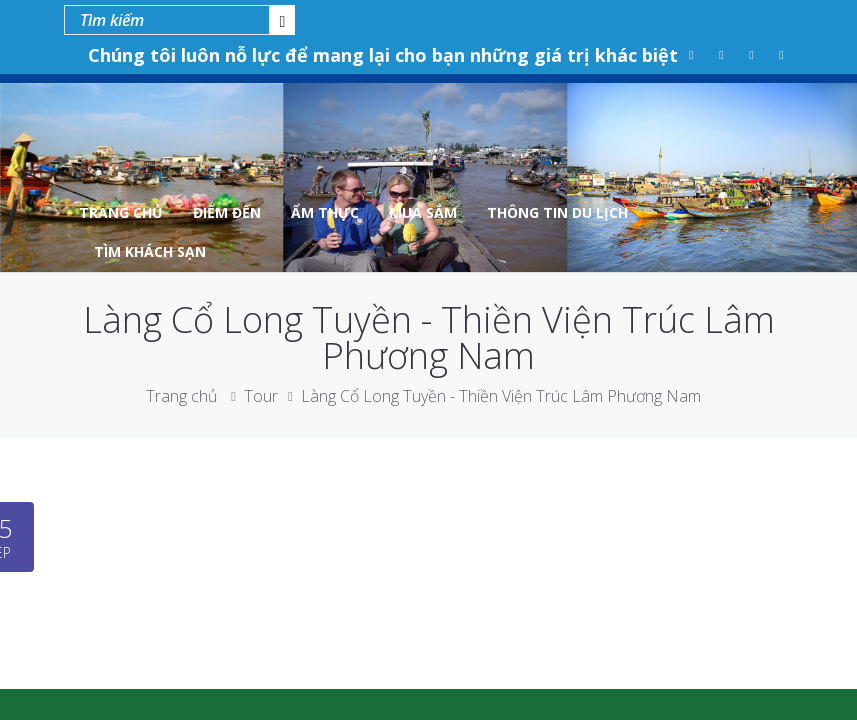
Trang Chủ (121, 212)
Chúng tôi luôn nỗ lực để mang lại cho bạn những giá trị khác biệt (383, 55)
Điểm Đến (227, 212)
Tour (261, 396)
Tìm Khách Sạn (150, 251)
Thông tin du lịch (557, 212)
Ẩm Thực (325, 212)
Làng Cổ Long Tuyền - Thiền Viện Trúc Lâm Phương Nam (501, 396)
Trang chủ (181, 396)
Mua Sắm (423, 212)
